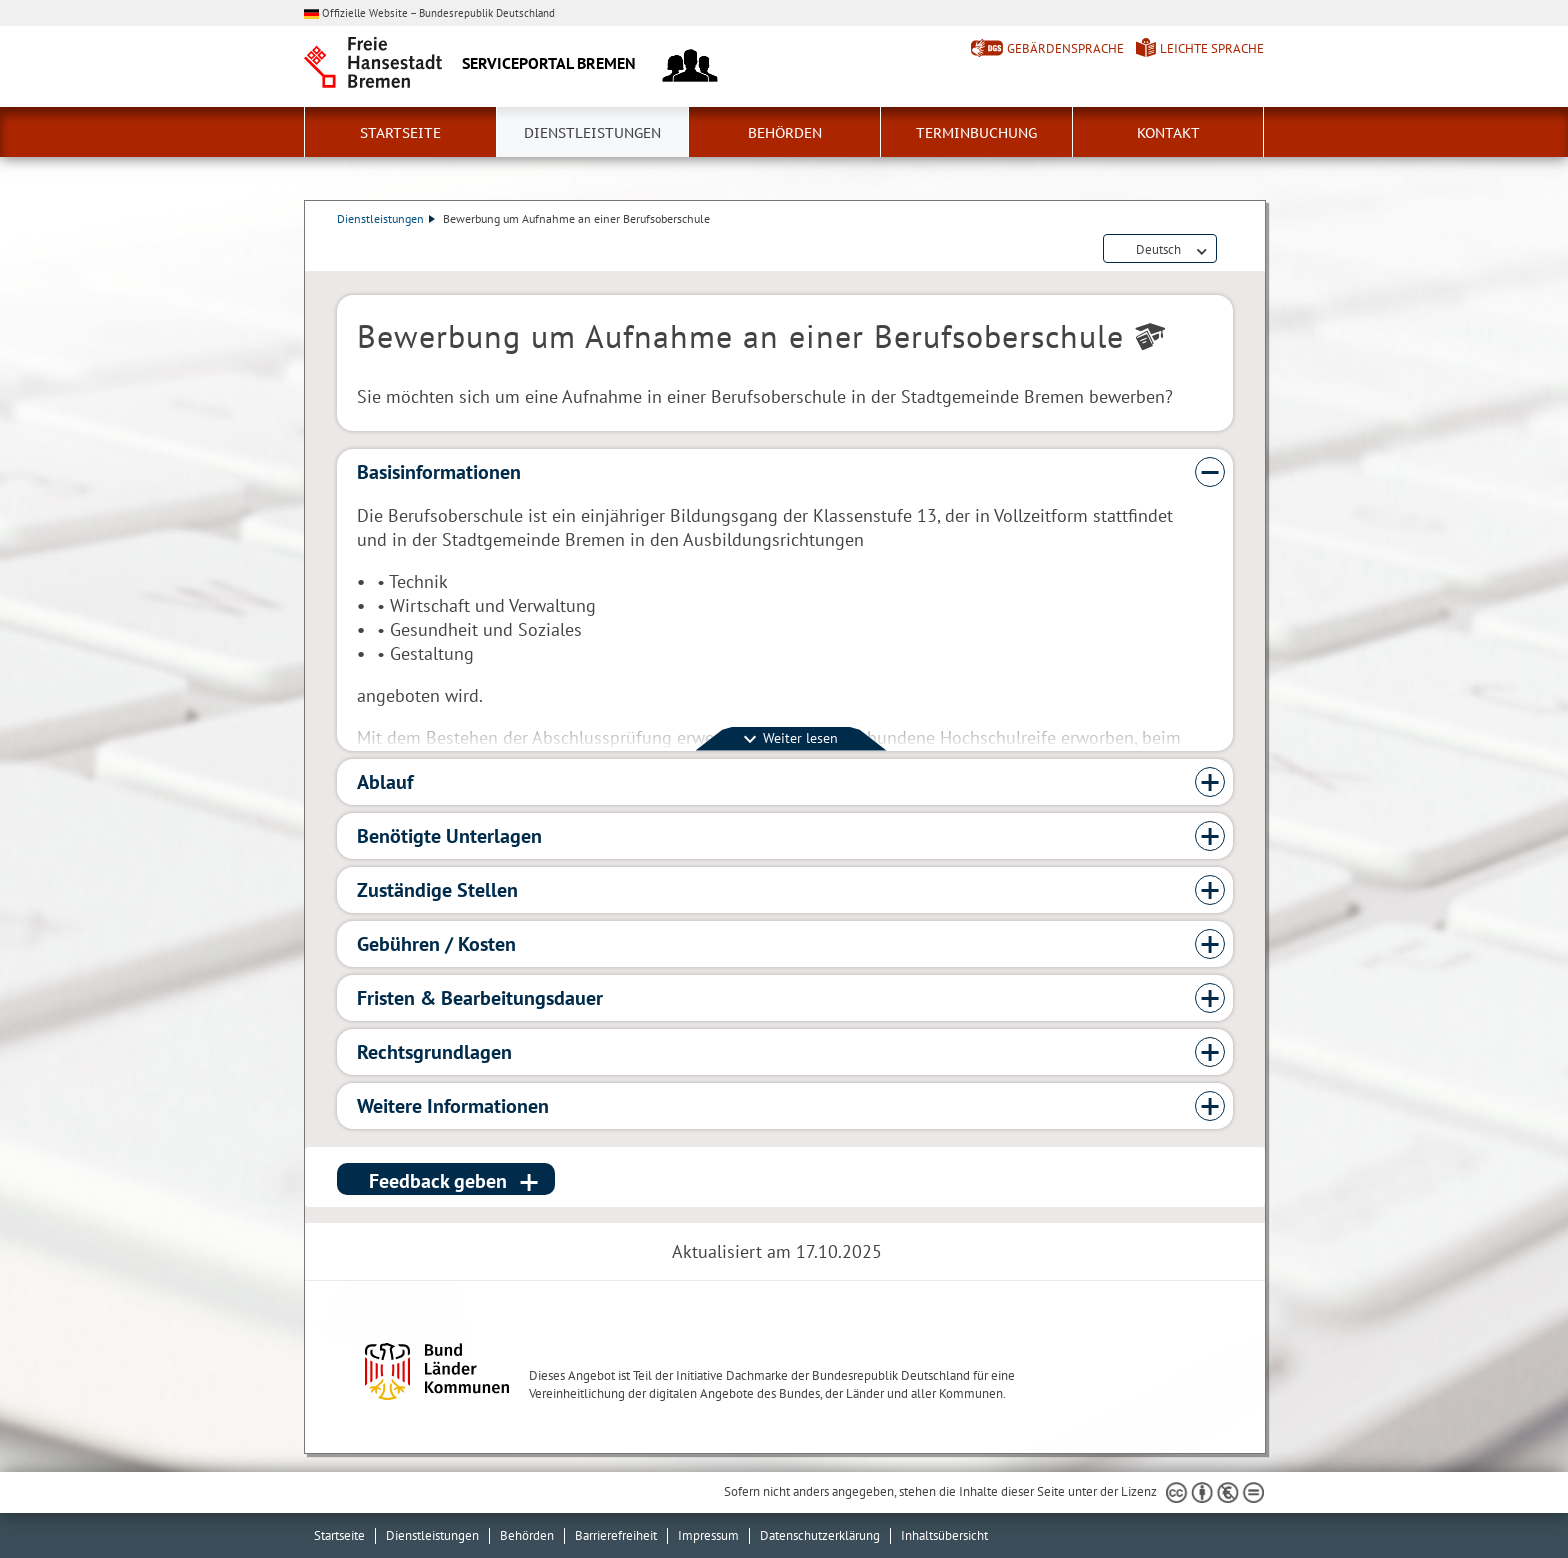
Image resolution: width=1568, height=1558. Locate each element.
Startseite (400, 133)
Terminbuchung (976, 133)
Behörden (785, 133)
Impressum (708, 1535)
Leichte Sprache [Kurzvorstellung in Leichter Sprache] (1212, 48)
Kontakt (1168, 133)
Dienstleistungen (592, 133)
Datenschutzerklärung (820, 1535)
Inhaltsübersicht (944, 1535)
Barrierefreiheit (616, 1535)
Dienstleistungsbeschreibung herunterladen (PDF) (1229, 250)
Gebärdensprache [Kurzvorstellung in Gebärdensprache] (1065, 48)
